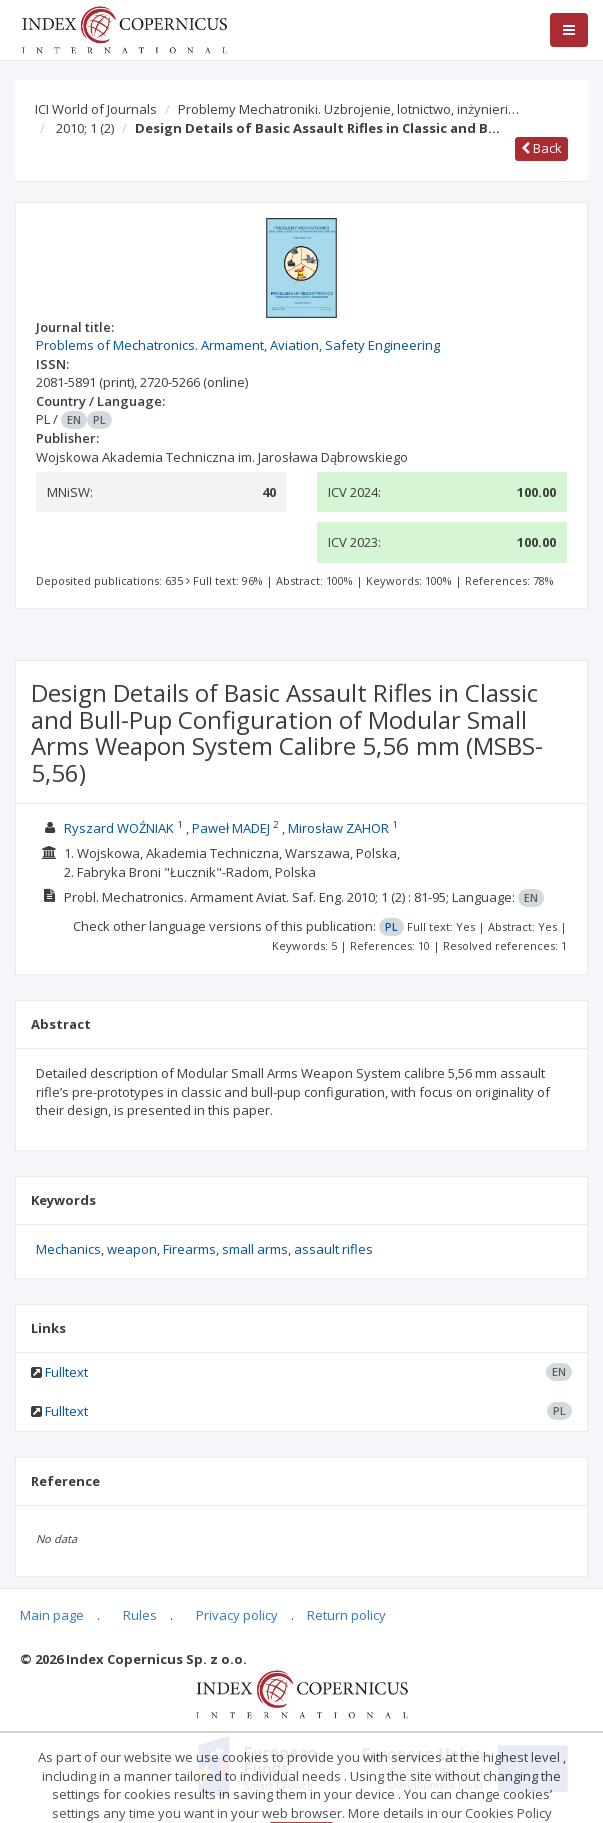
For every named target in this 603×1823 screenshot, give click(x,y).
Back (541, 148)
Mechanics (68, 1249)
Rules (140, 1615)
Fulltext (66, 1372)
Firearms (189, 1249)
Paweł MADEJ (231, 828)
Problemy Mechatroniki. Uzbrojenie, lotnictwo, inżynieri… (348, 109)
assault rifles (333, 1249)
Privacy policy (237, 1615)
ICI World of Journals (96, 109)
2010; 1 (85, 128)
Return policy (346, 1615)
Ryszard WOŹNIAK (119, 828)
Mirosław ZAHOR (338, 828)
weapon (132, 1249)
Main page (52, 1615)
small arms (255, 1249)
